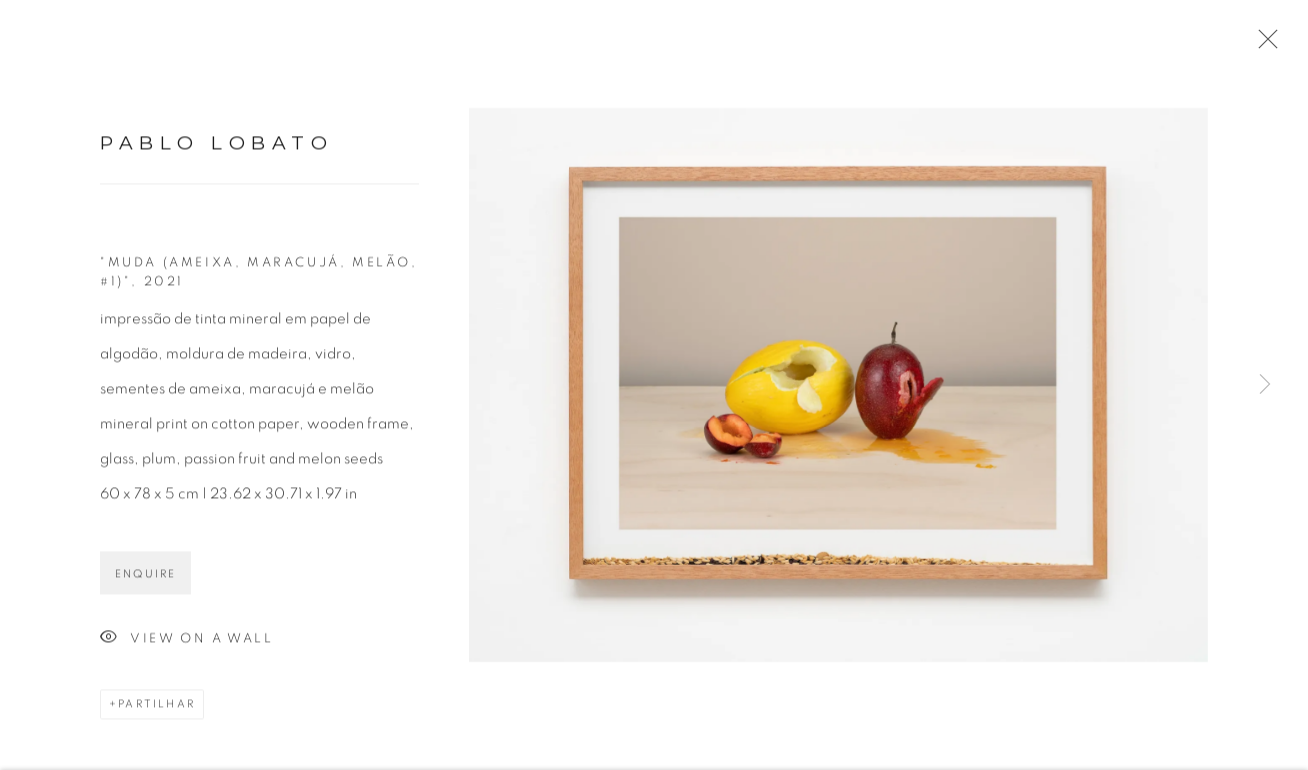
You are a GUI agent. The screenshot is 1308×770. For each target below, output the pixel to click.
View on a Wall (186, 643)
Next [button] (1265, 385)
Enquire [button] (145, 578)
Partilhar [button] (156, 708)
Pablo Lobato (216, 147)
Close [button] (1263, 45)
